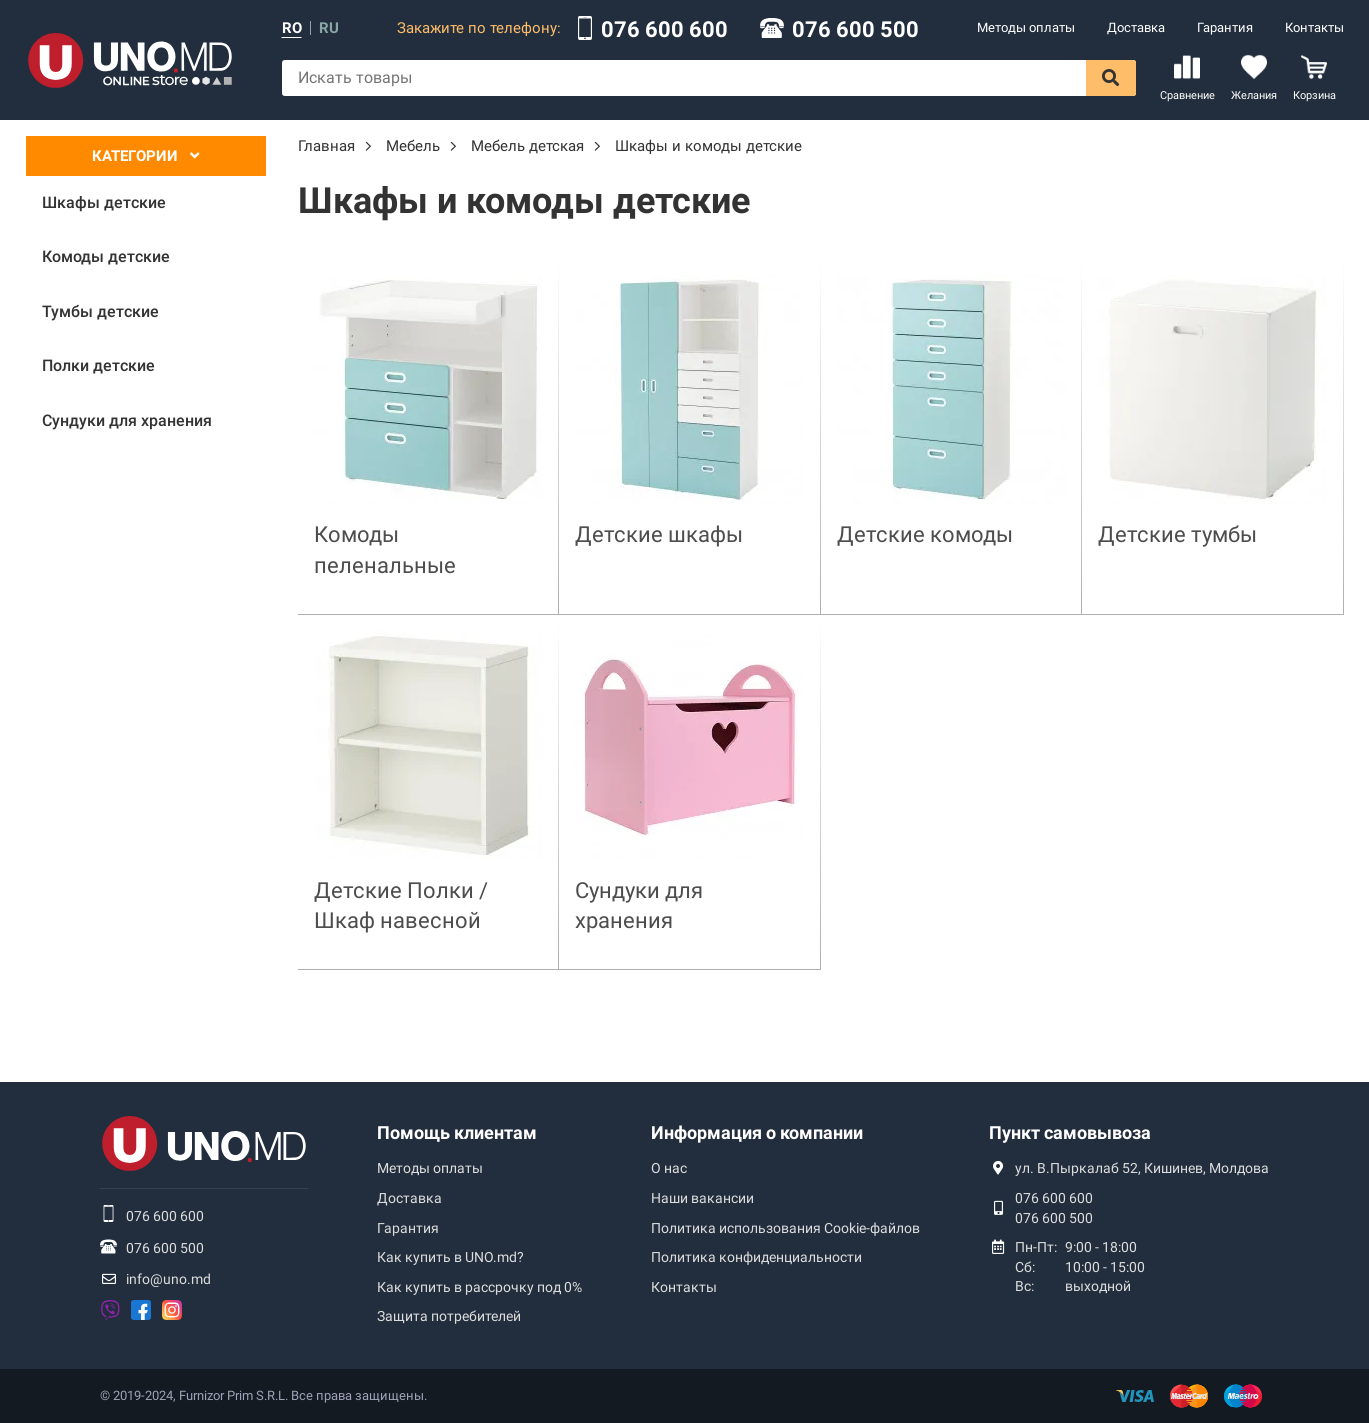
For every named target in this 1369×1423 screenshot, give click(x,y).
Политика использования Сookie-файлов (785, 1228)
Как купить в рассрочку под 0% (479, 1287)
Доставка (1136, 27)
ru (329, 28)
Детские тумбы (1177, 534)
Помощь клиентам (457, 1132)
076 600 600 (664, 30)
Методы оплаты (1026, 27)
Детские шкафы (659, 534)
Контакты (1314, 27)
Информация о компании (757, 1132)
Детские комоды (925, 534)
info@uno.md (168, 1279)
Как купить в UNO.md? (450, 1257)
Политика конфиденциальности (756, 1257)
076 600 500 (855, 30)
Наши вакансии (702, 1198)
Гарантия (1225, 27)
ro (292, 28)
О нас (669, 1168)
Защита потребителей (449, 1316)
